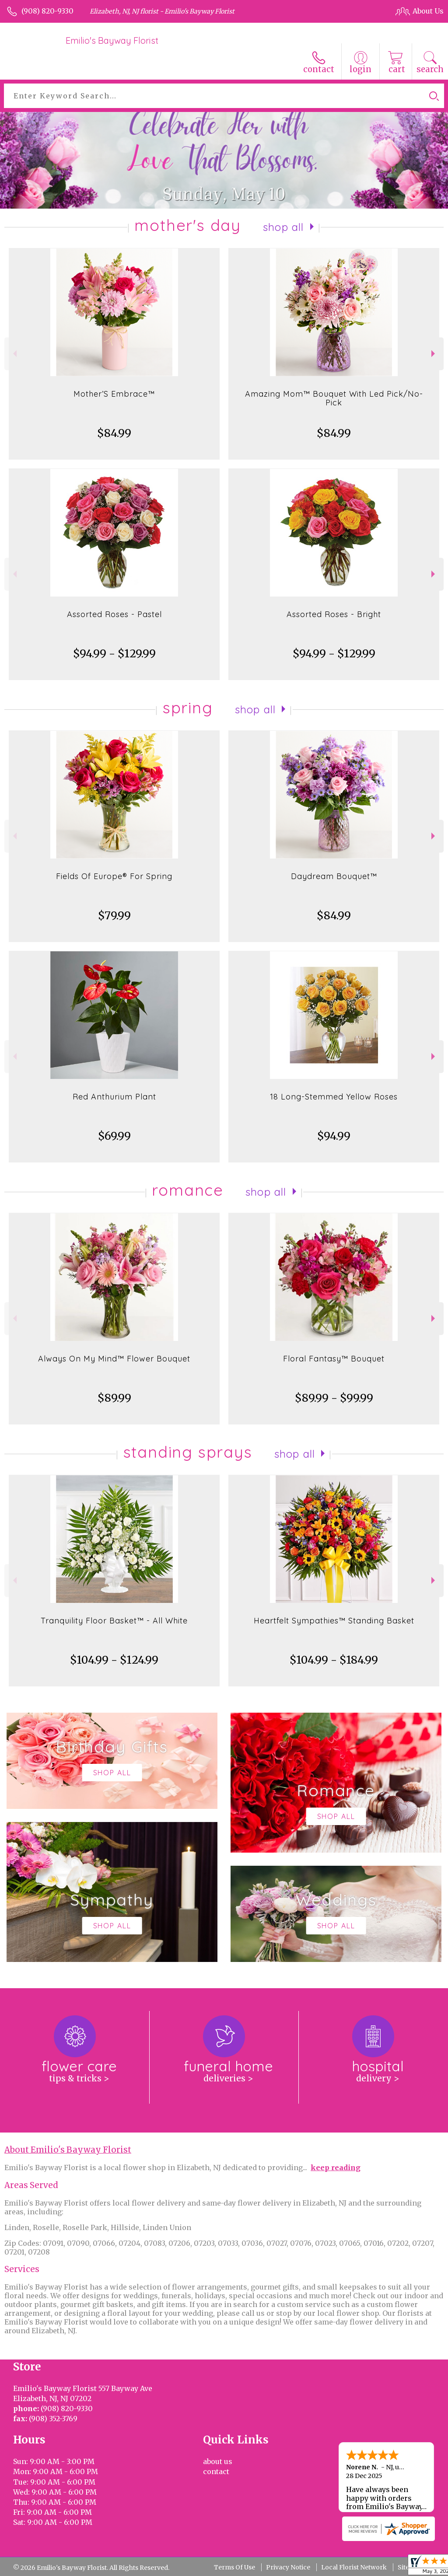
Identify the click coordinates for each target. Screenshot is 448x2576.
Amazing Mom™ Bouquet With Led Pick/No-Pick (334, 398)
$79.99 (114, 915)
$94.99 (333, 1136)
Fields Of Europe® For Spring (114, 876)
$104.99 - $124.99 (114, 1660)
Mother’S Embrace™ (114, 394)
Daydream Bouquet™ (334, 876)
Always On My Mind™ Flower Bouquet (114, 1359)
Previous (13, 353)
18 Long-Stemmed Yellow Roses (334, 1097)
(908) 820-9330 (47, 11)
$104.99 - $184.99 (334, 1660)
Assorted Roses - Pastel (114, 614)
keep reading (335, 2167)
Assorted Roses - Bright (334, 614)
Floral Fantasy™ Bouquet (334, 1359)
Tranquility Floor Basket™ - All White (114, 1621)
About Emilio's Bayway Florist (67, 2150)
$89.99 (114, 1398)
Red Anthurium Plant (114, 1097)
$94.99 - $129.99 (114, 653)
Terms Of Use (234, 2567)
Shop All (283, 227)
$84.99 (114, 433)
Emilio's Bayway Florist (112, 40)
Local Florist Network (354, 2567)
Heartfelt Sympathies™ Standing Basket (334, 1621)
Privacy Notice (288, 2567)
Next (434, 353)
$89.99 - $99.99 (334, 1398)
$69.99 (114, 1136)
